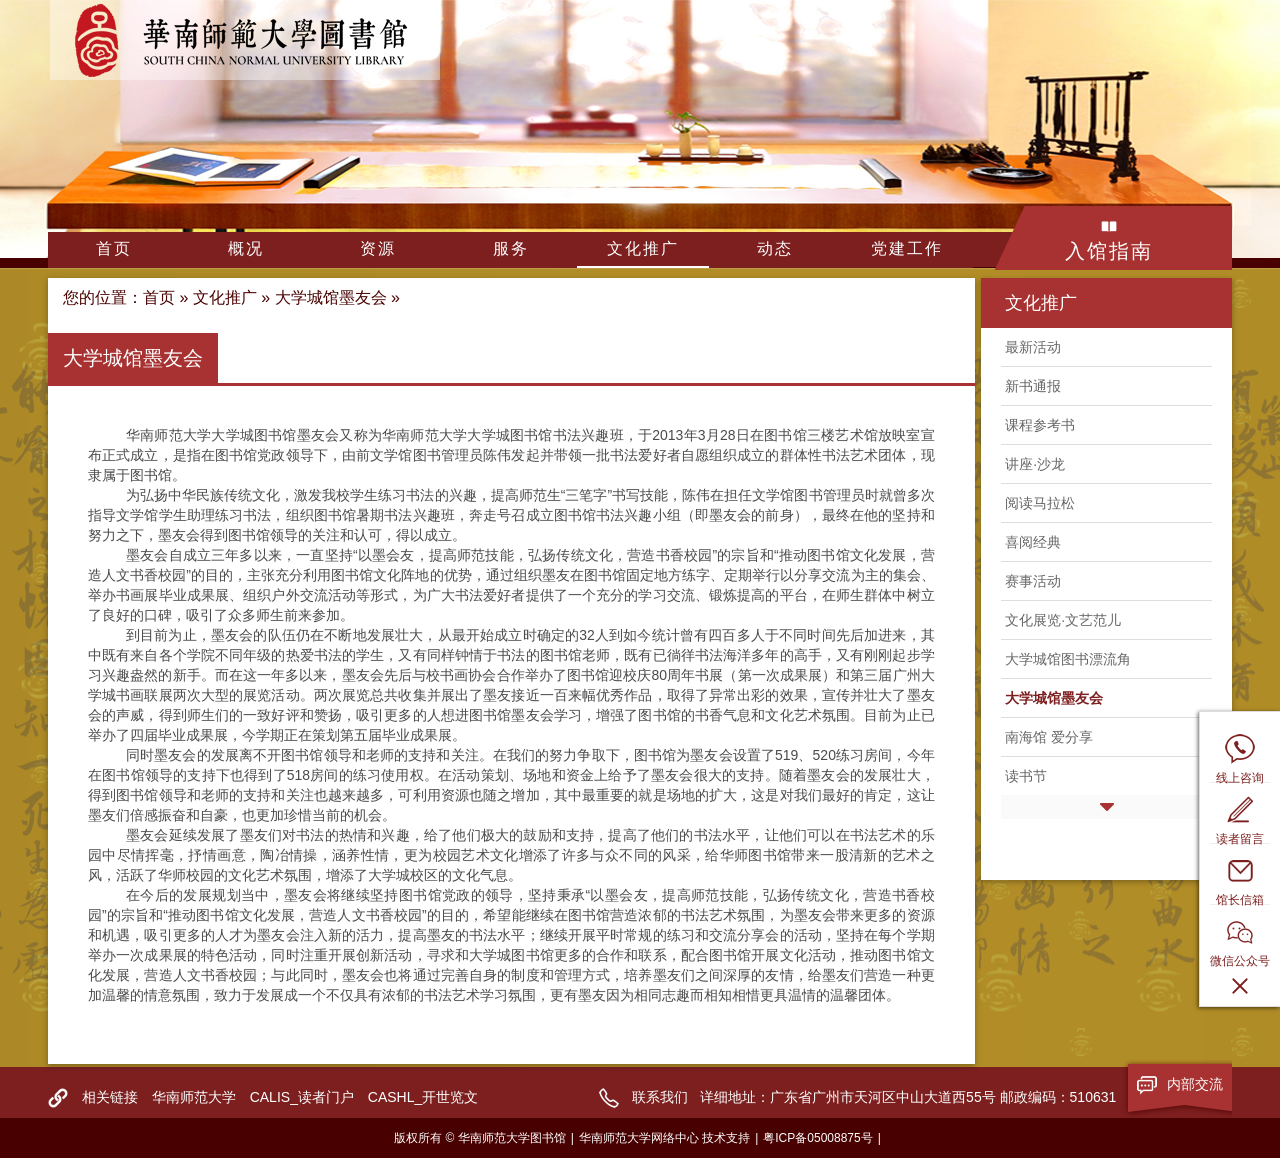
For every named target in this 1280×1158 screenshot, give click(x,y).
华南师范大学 (194, 1097)
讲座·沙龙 (1035, 464)
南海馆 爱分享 (1049, 737)
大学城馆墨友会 (331, 297)
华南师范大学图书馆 (245, 40)
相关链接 (110, 1097)
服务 (511, 248)
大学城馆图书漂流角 (1068, 659)
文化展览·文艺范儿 (1063, 620)
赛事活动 (1033, 581)
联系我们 (660, 1097)
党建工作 (907, 248)
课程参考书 (1040, 425)
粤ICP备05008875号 (817, 1138)
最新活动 (1033, 347)
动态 (775, 248)
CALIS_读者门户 (302, 1097)
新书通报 (1033, 386)
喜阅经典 (1033, 542)
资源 (378, 248)
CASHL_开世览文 (423, 1097)
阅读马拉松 (1040, 503)
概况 (246, 248)
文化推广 (643, 248)
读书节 (1026, 776)
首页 (114, 248)
